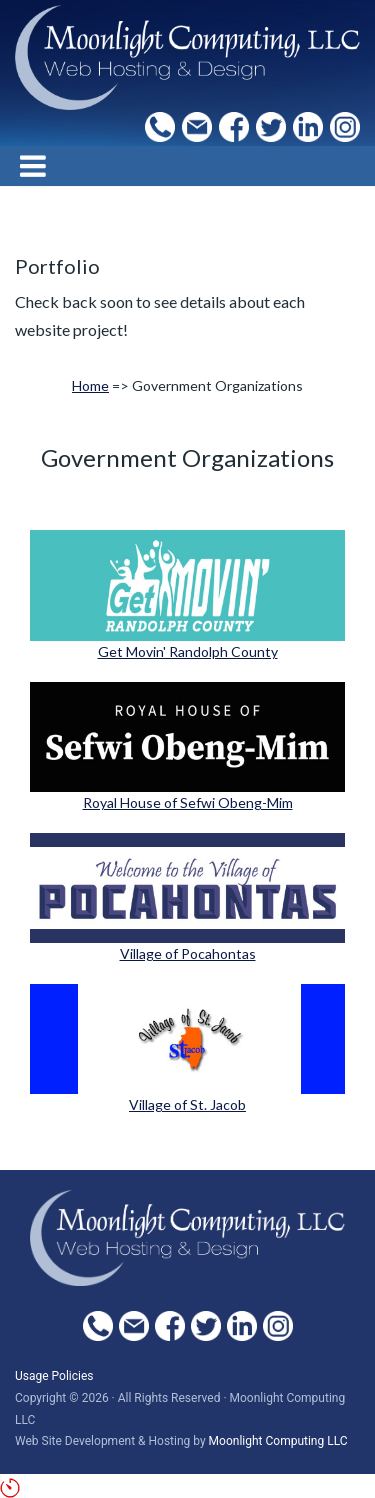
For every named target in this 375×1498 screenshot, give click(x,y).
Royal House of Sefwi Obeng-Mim (188, 802)
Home (90, 385)
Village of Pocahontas (188, 953)
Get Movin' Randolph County (188, 651)
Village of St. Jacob (187, 1104)
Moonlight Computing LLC (278, 1441)
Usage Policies (54, 1376)
